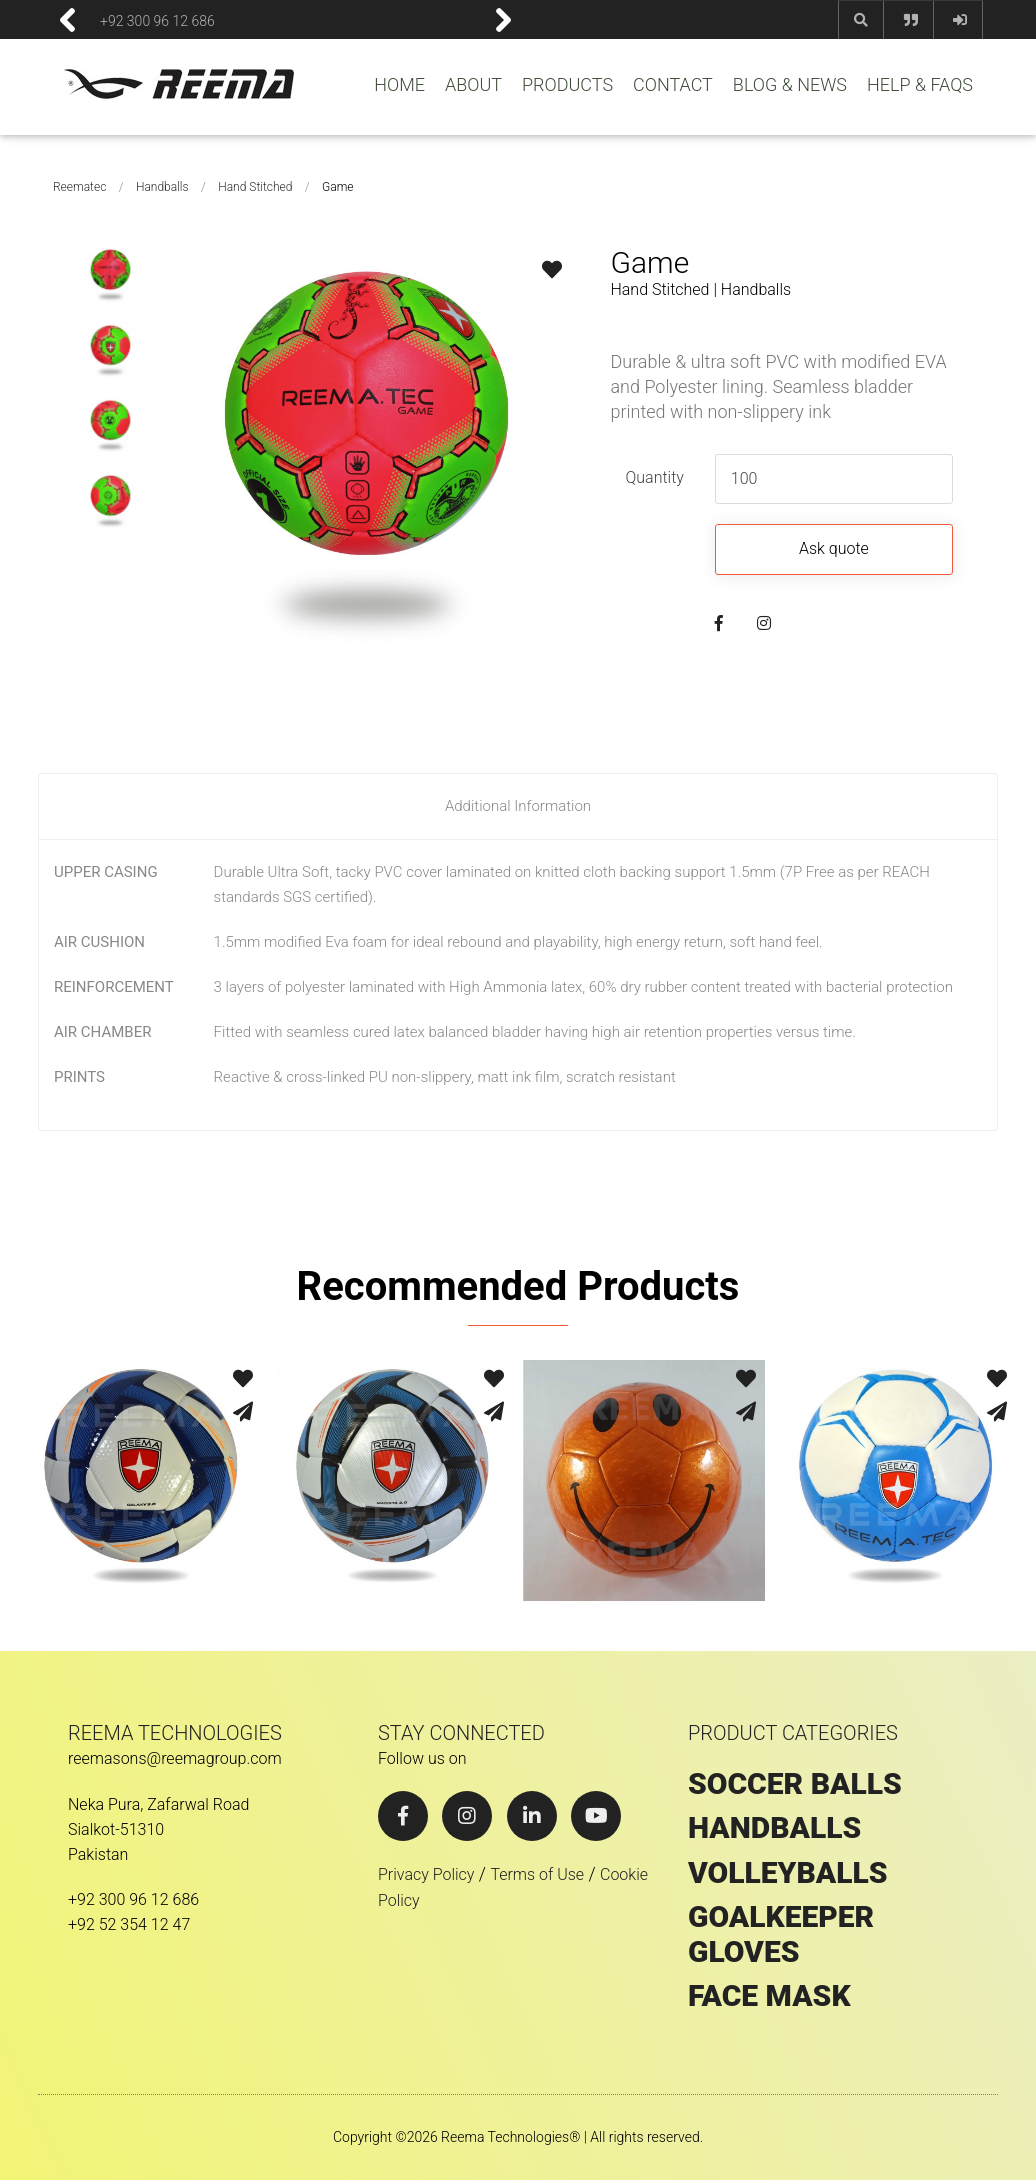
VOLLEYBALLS (788, 1873)
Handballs (162, 187)
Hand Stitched (255, 187)
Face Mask (769, 1996)
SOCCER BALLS (795, 1784)
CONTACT (673, 85)
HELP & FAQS (920, 85)
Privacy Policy (426, 1874)
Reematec (79, 187)
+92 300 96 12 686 (157, 20)
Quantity (654, 477)
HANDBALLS (774, 1828)
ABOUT (473, 85)
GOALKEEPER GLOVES (781, 1934)
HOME (399, 85)
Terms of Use (537, 1874)
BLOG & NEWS (790, 85)
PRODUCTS (567, 85)
